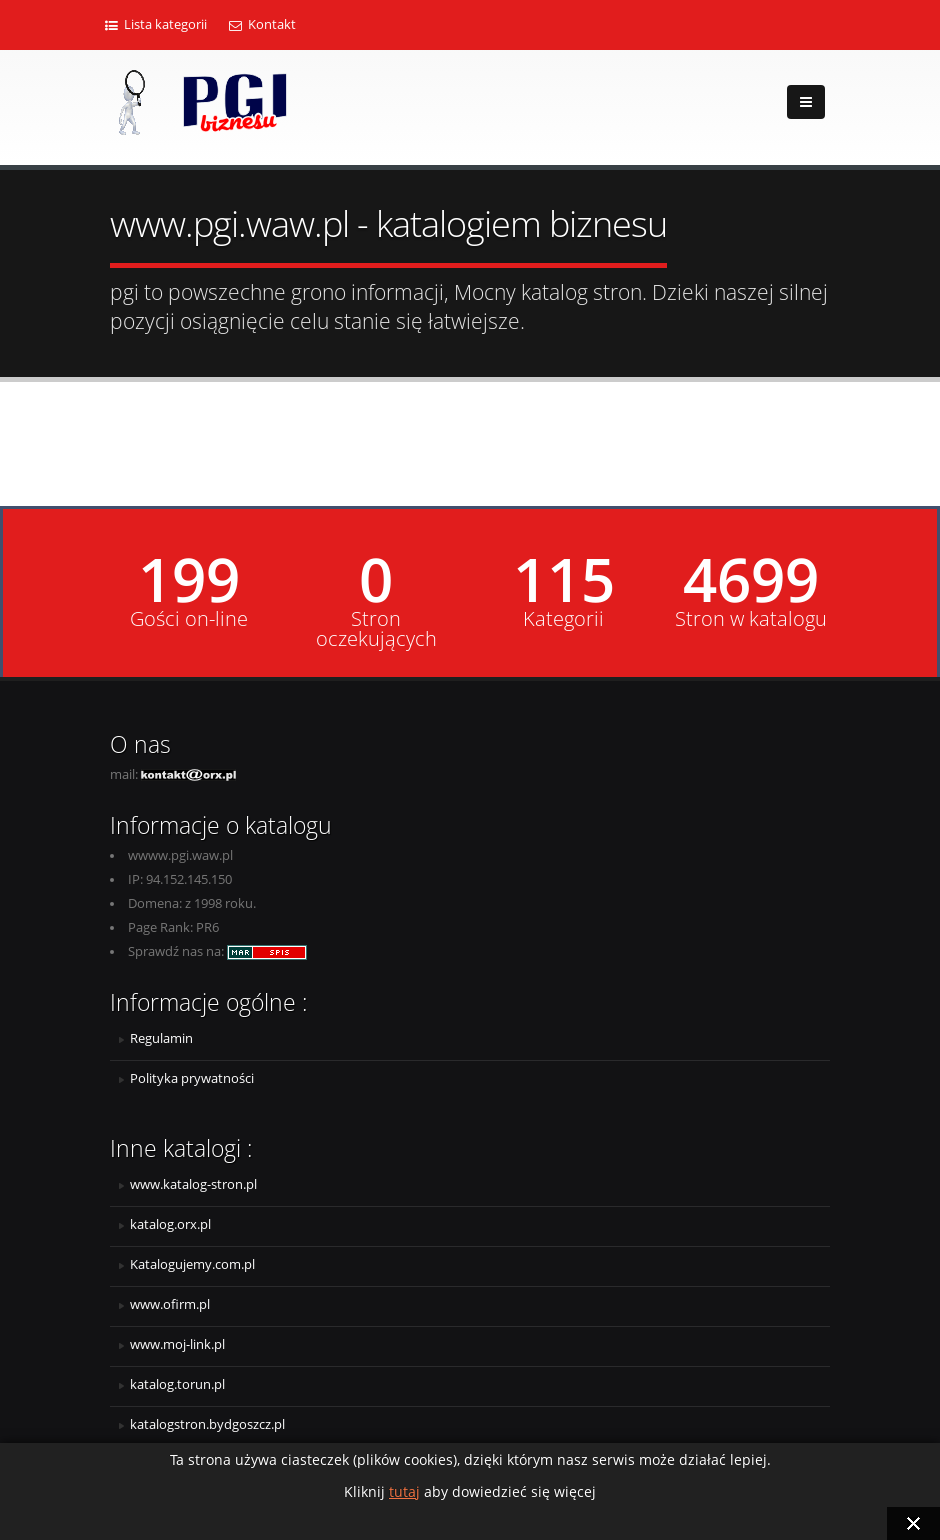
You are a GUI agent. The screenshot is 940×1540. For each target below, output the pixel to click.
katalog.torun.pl (177, 1384)
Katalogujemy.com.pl (192, 1264)
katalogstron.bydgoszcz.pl (207, 1424)
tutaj (404, 1491)
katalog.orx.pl (170, 1224)
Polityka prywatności (192, 1078)
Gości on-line (189, 619)
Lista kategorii (156, 24)
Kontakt (262, 24)
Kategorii (563, 619)
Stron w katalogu (751, 619)
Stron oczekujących (376, 629)
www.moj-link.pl (177, 1344)
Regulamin (161, 1038)
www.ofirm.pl (170, 1304)
